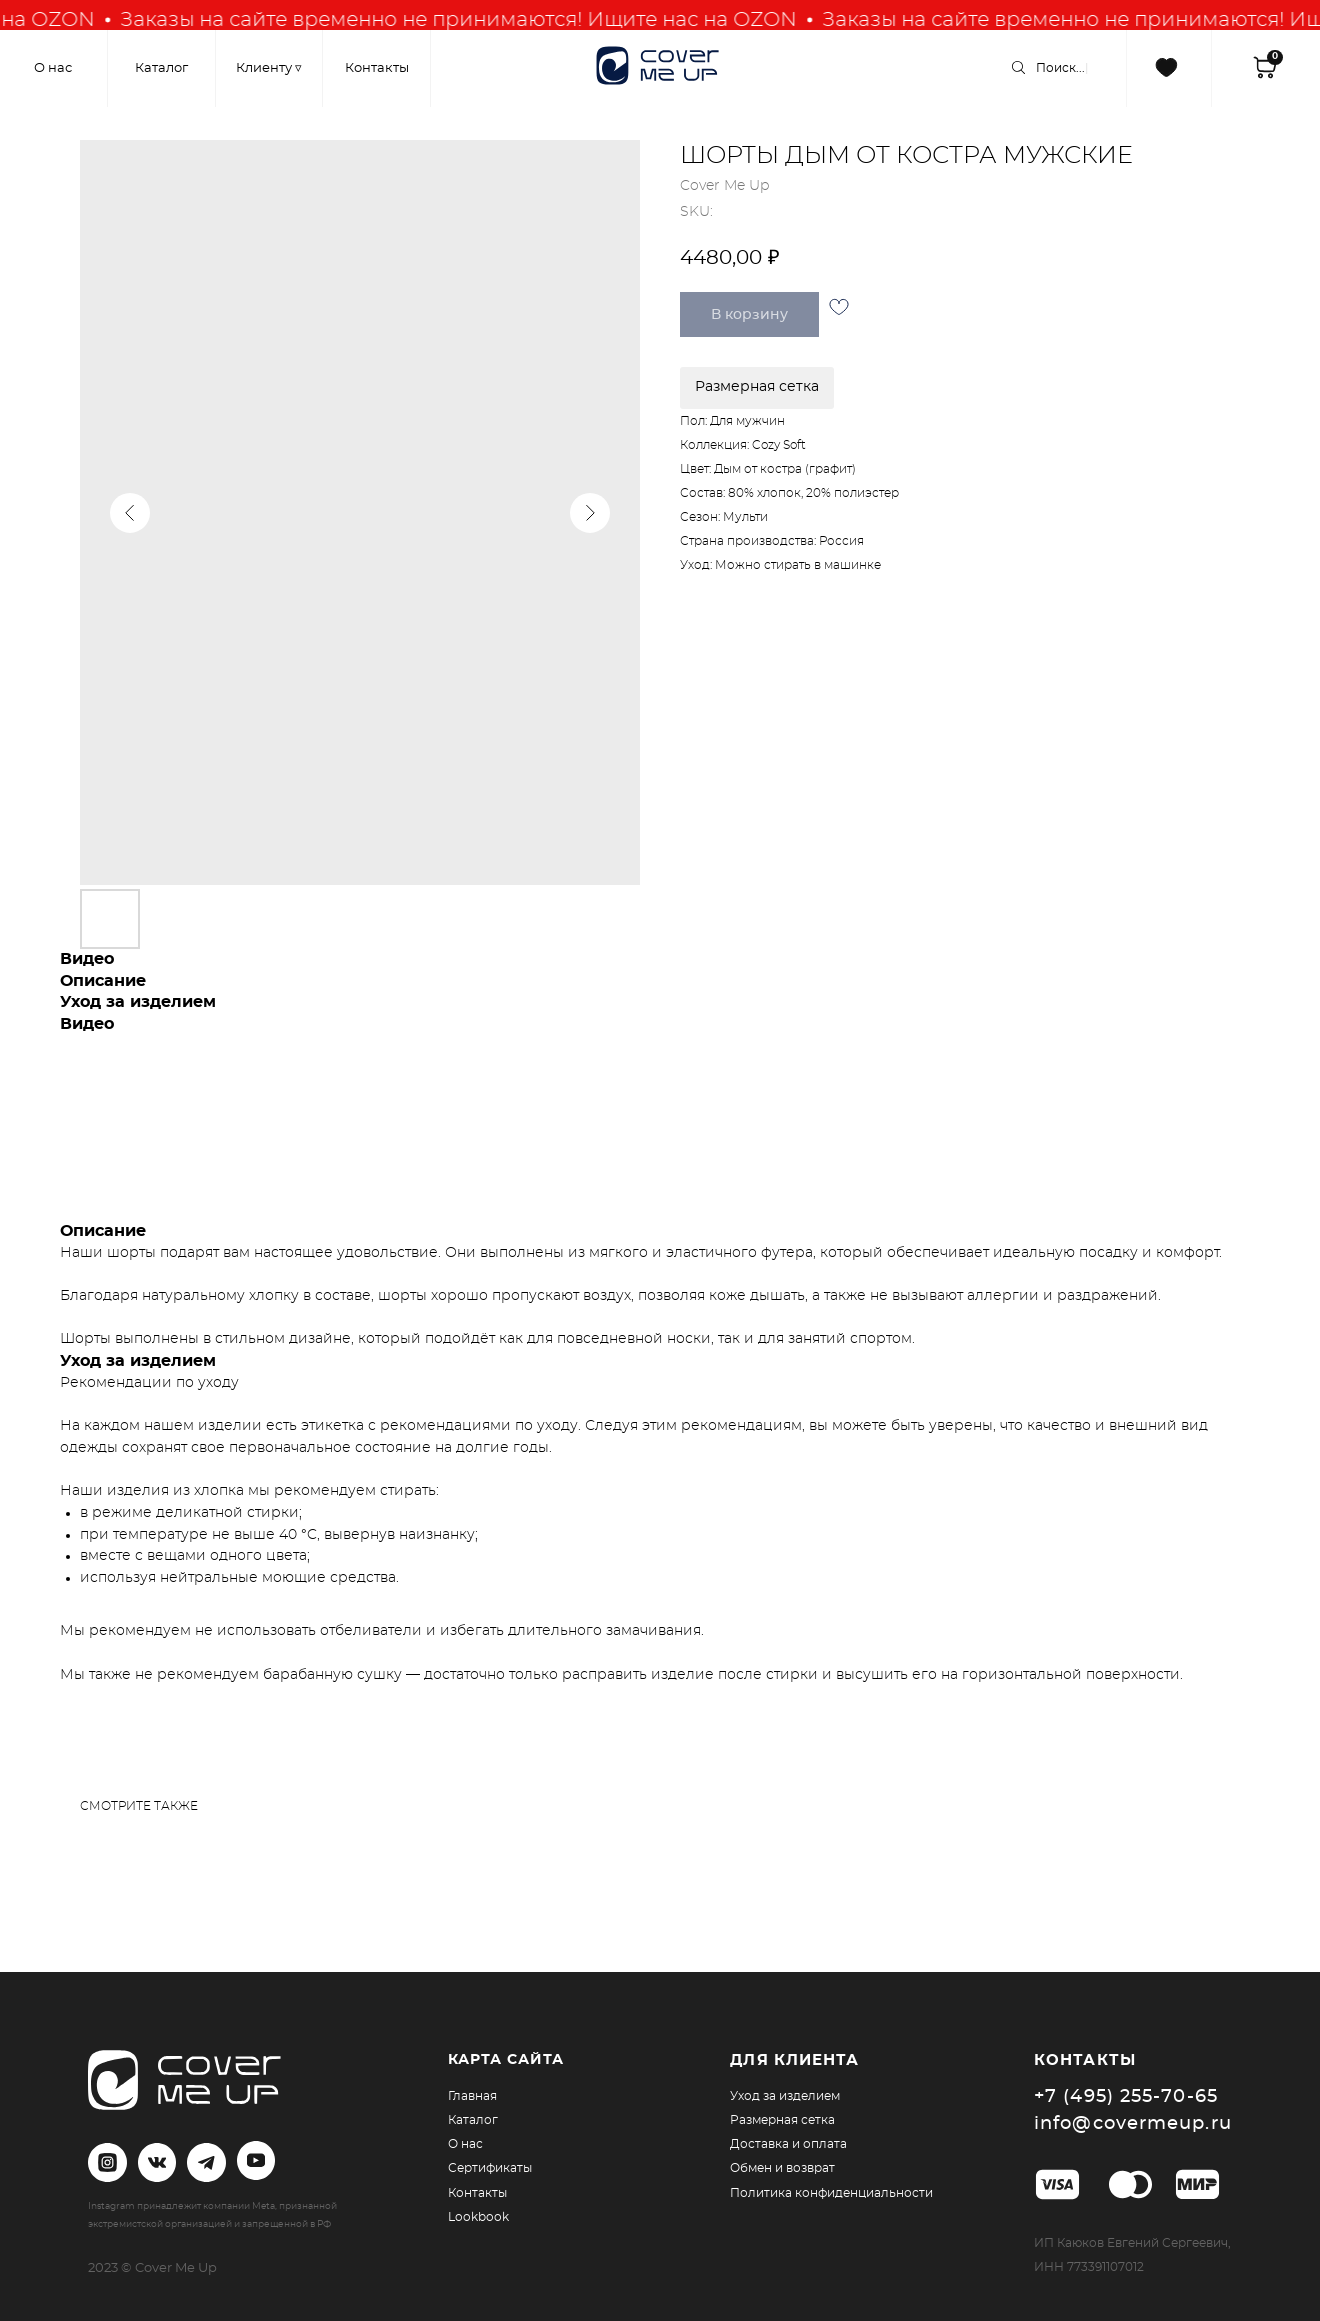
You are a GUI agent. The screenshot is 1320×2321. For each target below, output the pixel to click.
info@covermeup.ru (1133, 2124)
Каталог (473, 2120)
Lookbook (478, 2217)
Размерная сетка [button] (757, 387)
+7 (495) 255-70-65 (1126, 2097)
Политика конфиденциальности (831, 2193)
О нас (465, 2144)
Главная (472, 2096)
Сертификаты (490, 2168)
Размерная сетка (782, 2120)
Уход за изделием (785, 2096)
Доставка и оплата (788, 2144)
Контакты (477, 2193)
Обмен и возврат (782, 2168)
